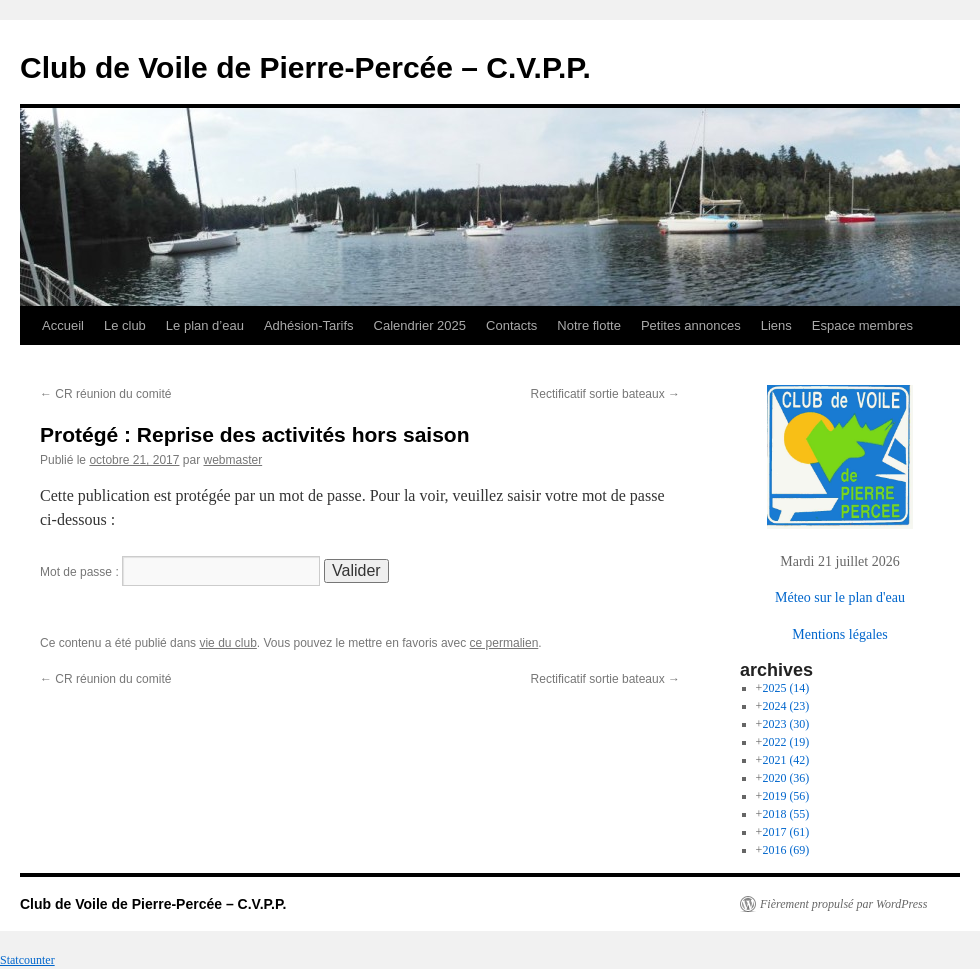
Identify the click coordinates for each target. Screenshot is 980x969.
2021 (785, 760)
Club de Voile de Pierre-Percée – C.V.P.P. (305, 67)
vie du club (227, 643)
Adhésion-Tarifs (309, 325)
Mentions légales (839, 634)
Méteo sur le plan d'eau (840, 597)
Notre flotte (589, 325)
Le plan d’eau (205, 325)
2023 (785, 724)
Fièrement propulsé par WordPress (843, 904)
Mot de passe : (180, 572)
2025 (785, 688)
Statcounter (27, 960)
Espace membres (862, 325)
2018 (785, 814)
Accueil (63, 325)
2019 (785, 796)
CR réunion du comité (105, 394)
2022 (785, 742)
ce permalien (504, 643)
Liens (776, 325)
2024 (785, 706)
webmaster (232, 460)
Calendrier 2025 (420, 325)
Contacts (511, 325)
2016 (785, 850)
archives (776, 670)
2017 (785, 832)
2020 (785, 778)
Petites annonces (691, 325)
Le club (125, 325)
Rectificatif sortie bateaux (605, 394)
